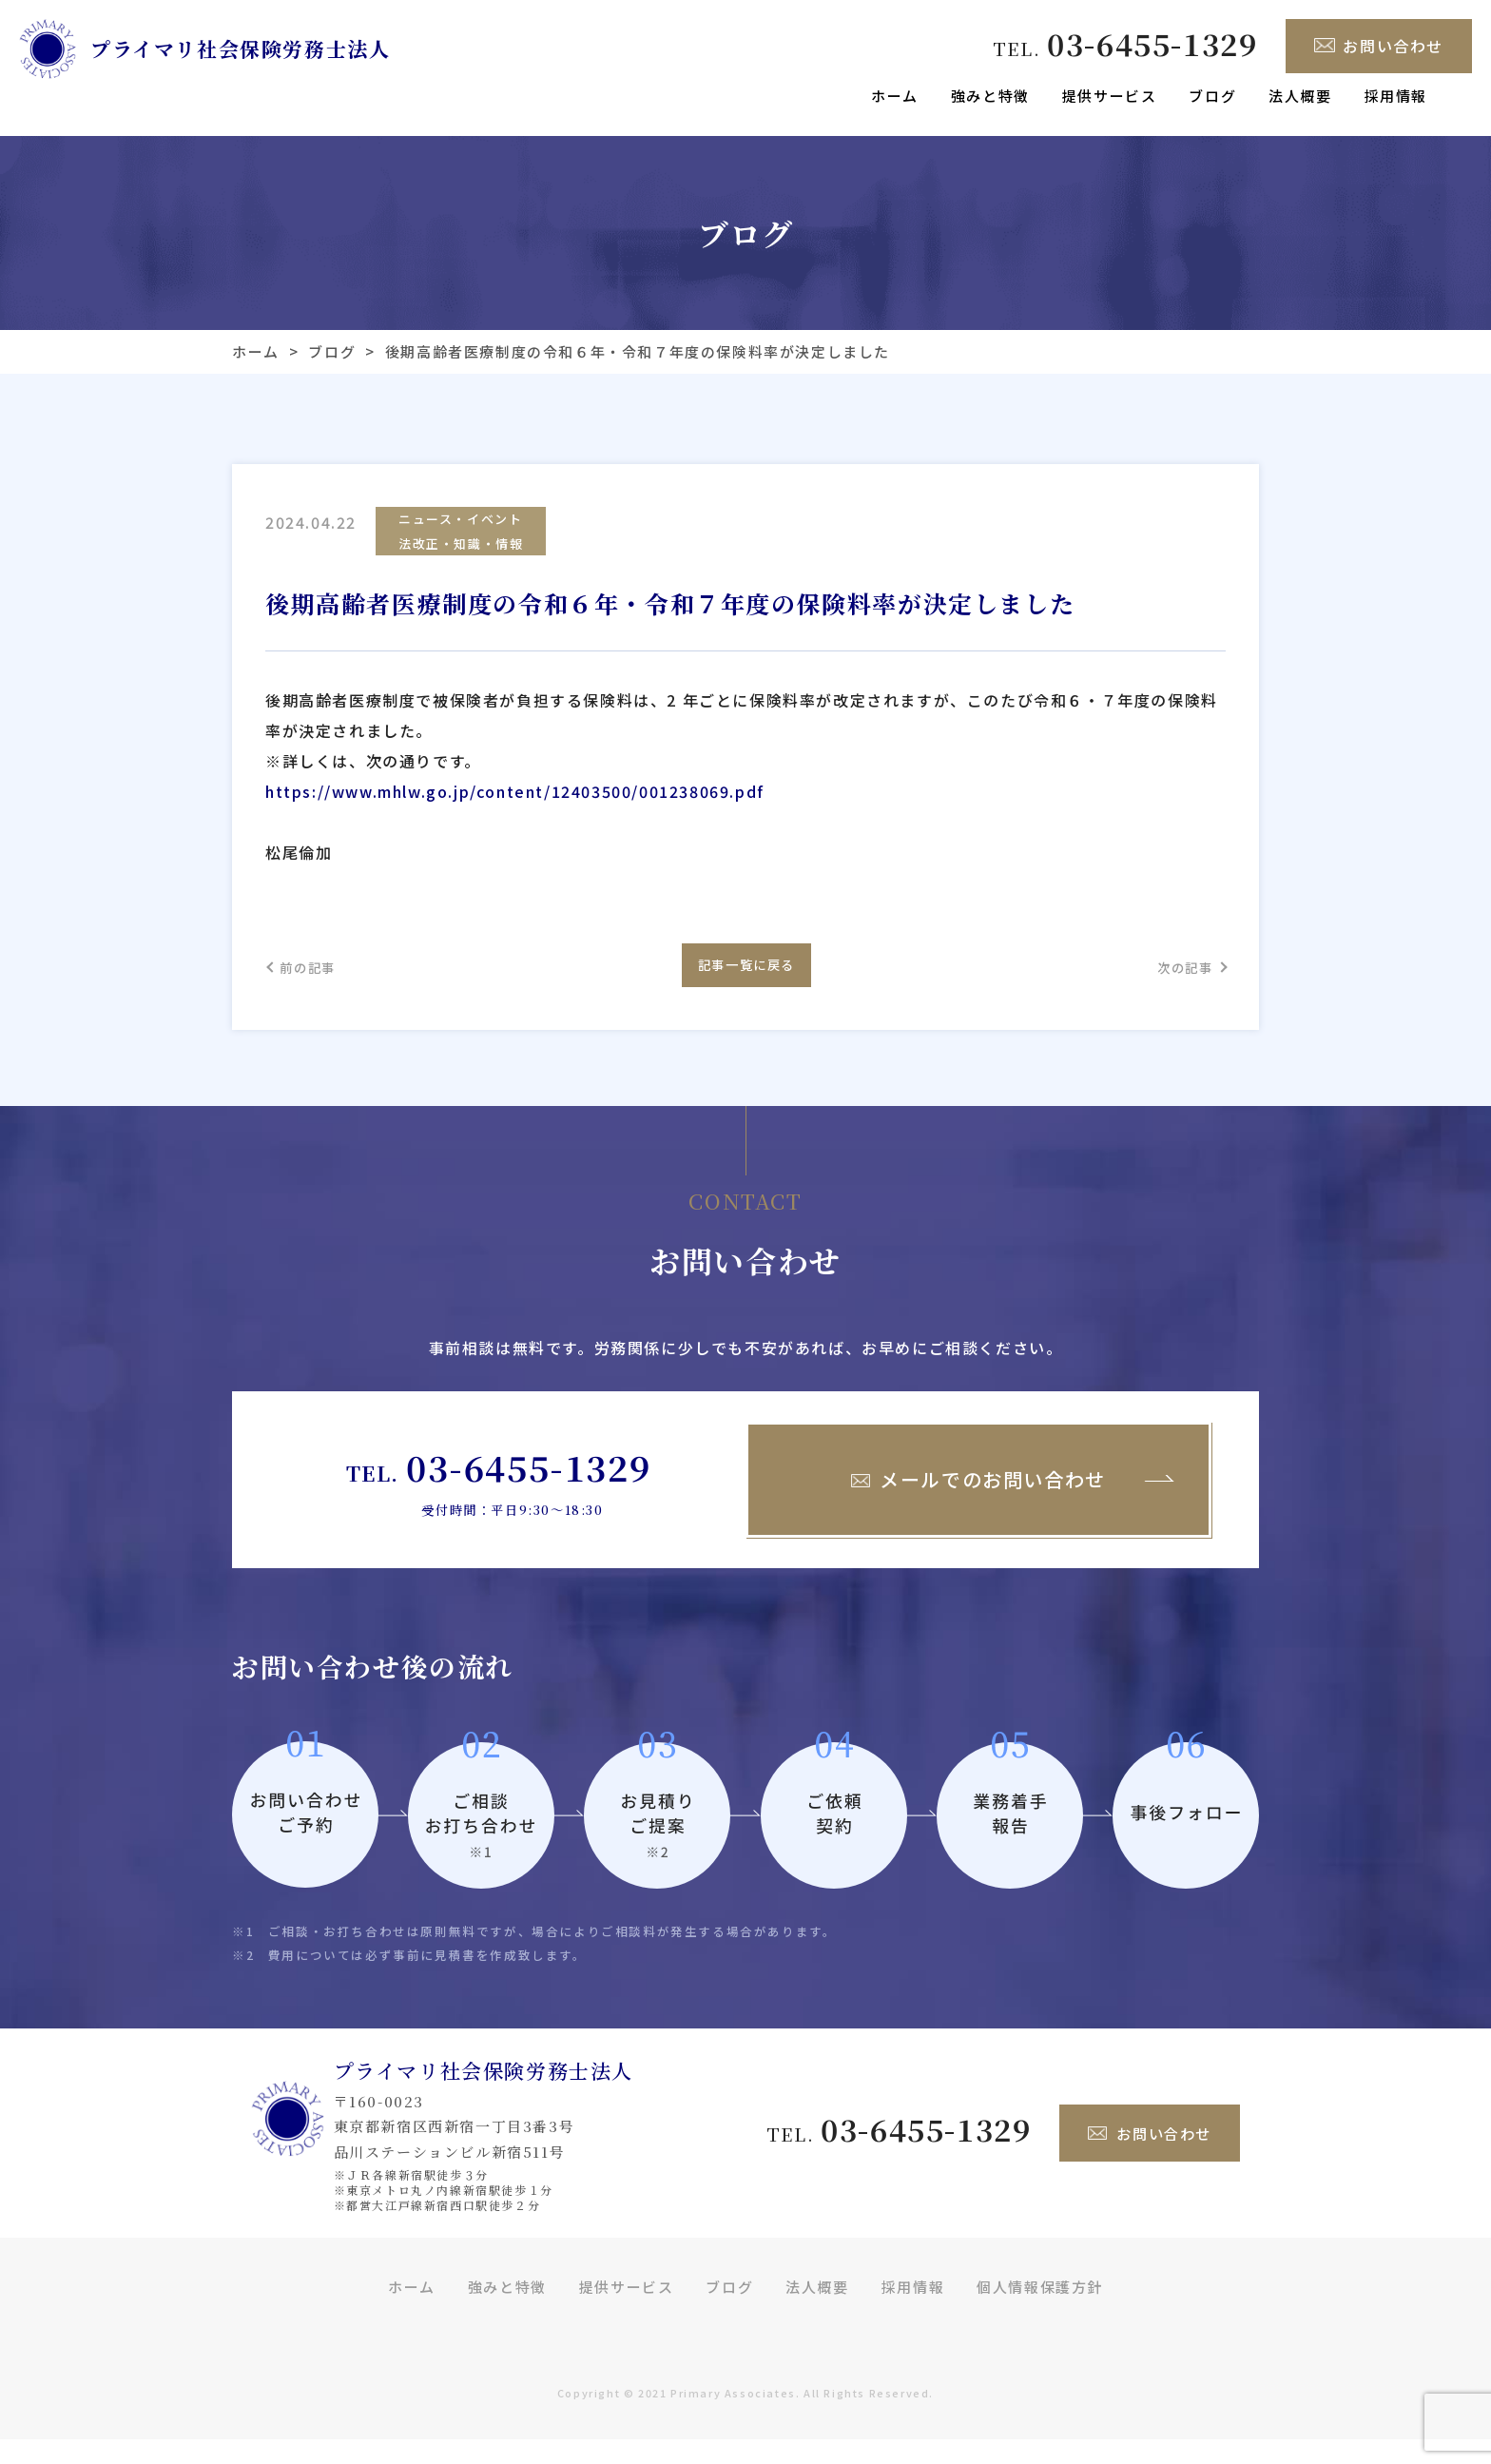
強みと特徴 (990, 96)
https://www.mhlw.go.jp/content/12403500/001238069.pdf (515, 799)
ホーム (895, 96)
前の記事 (317, 982)
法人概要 (1299, 96)
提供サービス (1109, 96)
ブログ (1212, 96)
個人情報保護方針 (1040, 2310)
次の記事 (1173, 982)
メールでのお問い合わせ (978, 1503)
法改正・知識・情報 (460, 549)
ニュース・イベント (460, 521)
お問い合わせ (1378, 46)
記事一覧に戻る (745, 981)
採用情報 (1396, 96)
